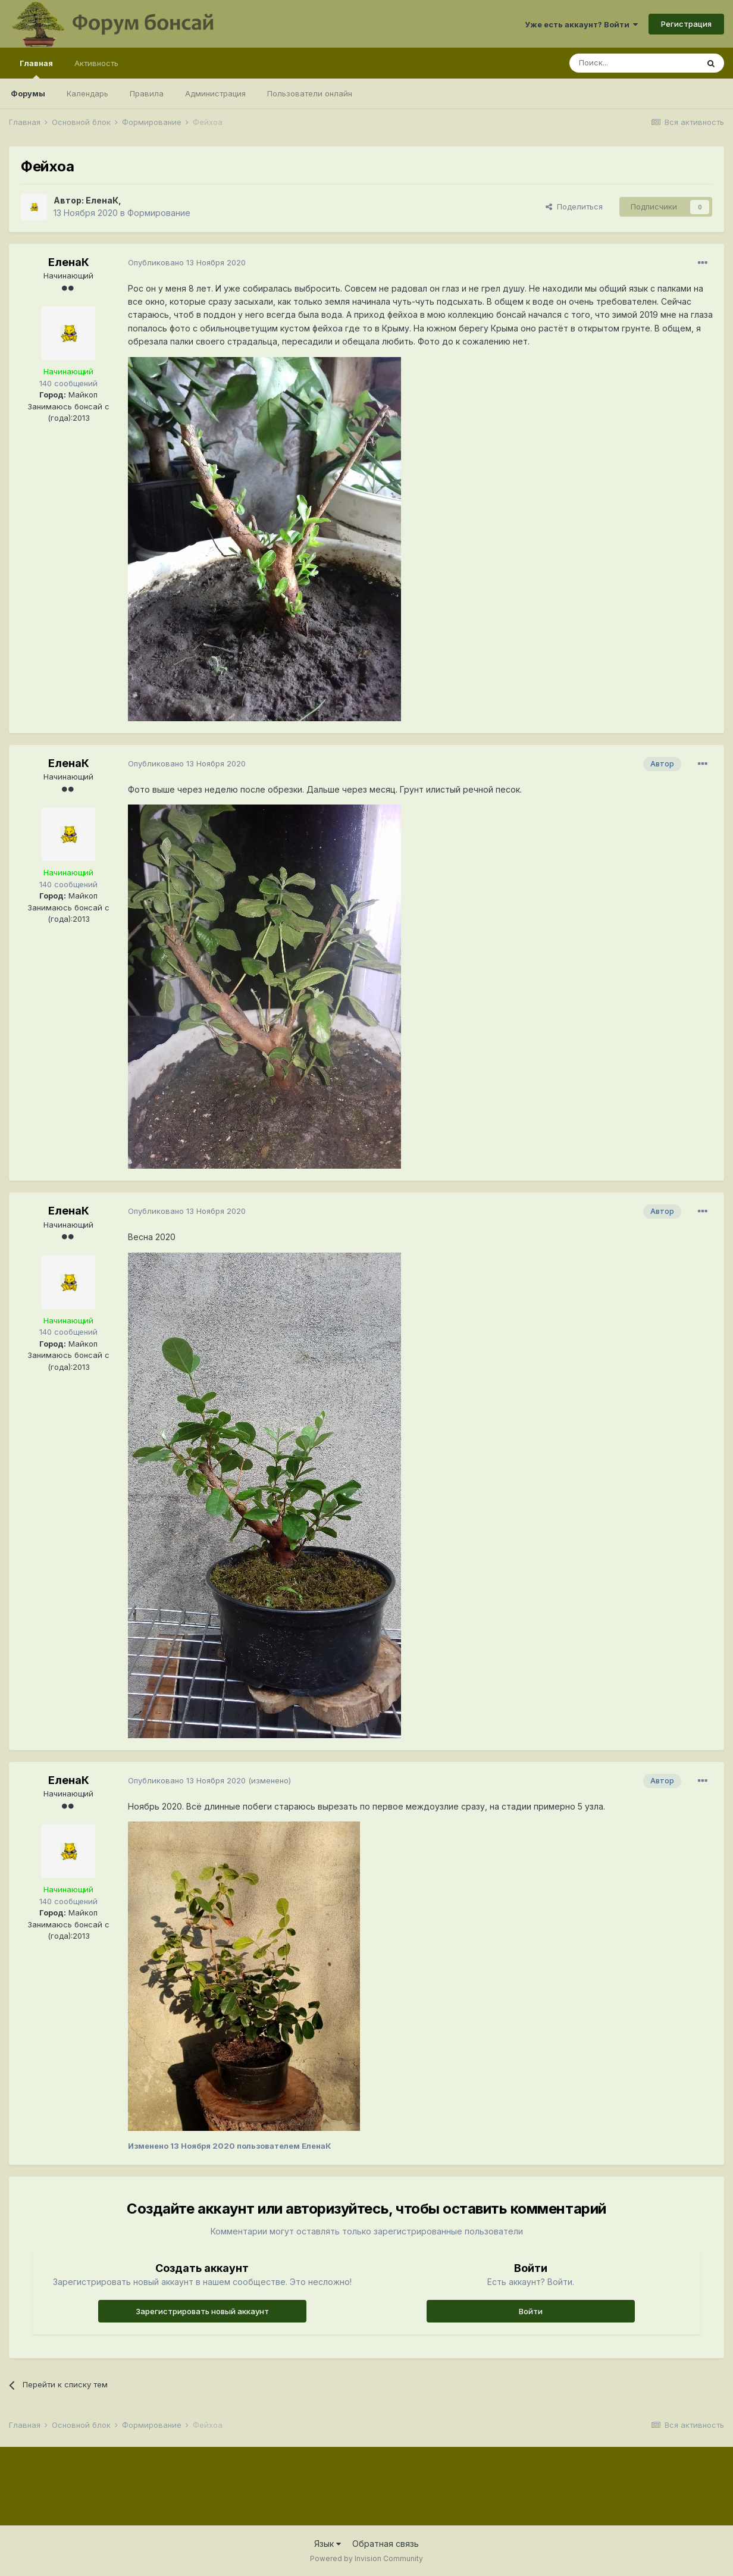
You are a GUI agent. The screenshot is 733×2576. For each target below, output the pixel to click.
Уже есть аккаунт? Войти (581, 24)
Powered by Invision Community (366, 2558)
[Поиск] (633, 63)
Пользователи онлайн (309, 93)
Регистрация (686, 24)
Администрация (215, 93)
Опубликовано (187, 262)
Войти (531, 2311)
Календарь (87, 93)
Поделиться (574, 206)
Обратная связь (385, 2544)
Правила (147, 93)
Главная (36, 68)
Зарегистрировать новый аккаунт (202, 2311)
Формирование (158, 213)
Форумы (28, 93)
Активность (96, 63)
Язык (327, 2544)
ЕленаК (102, 200)
